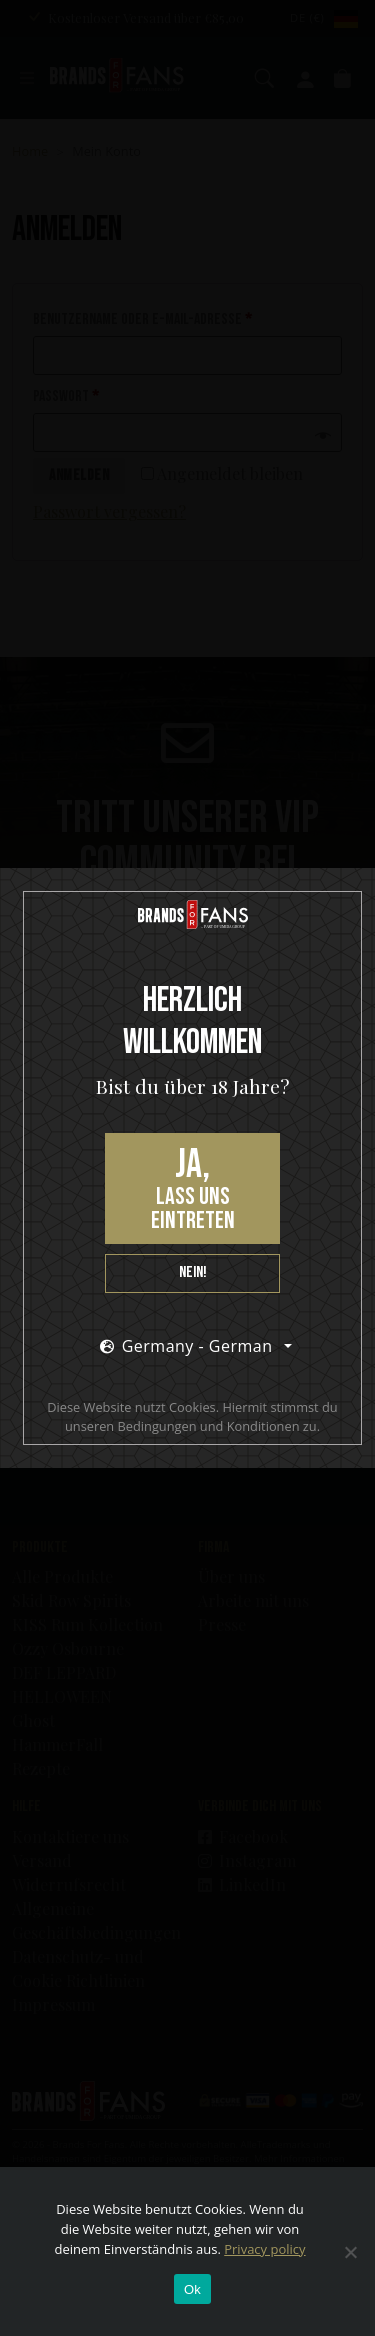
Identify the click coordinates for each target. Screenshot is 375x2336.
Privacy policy (264, 2249)
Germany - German (186, 1346)
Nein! (193, 1272)
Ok (192, 2289)
